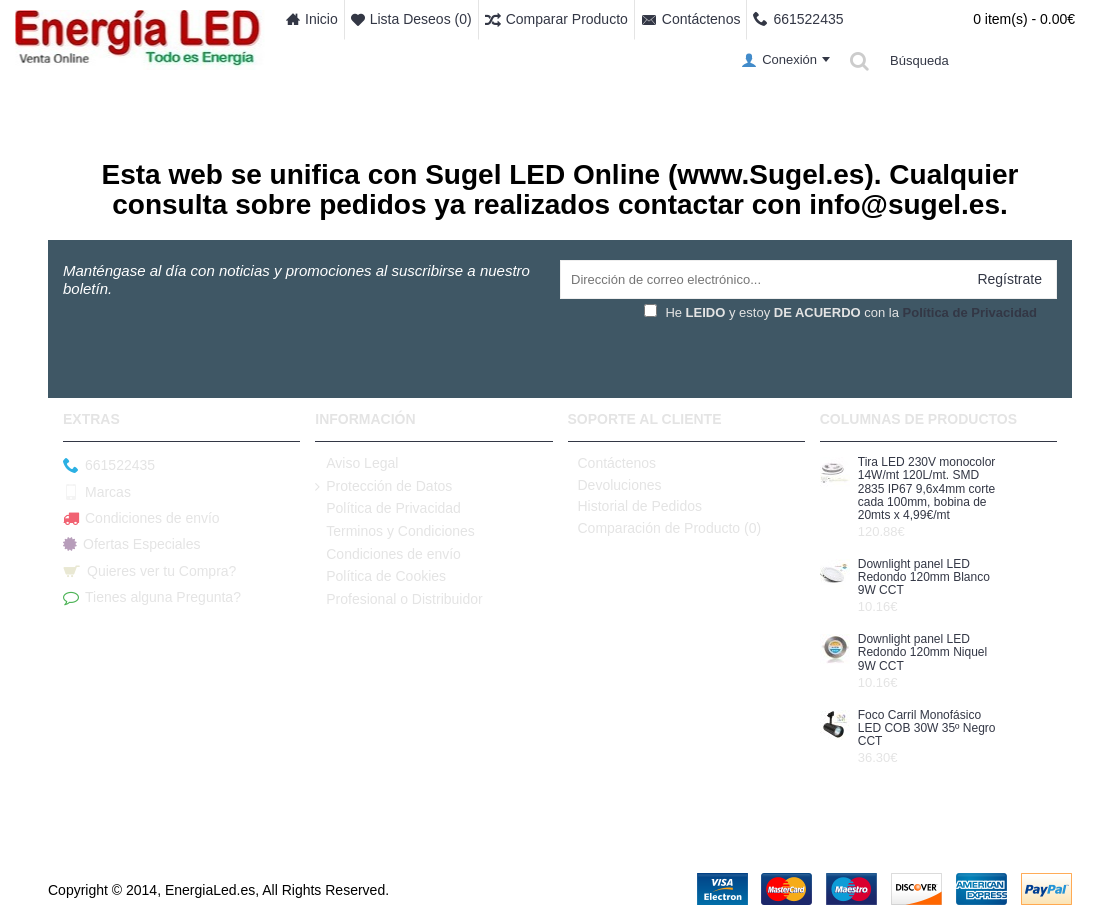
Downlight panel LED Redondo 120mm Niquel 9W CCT (922, 652)
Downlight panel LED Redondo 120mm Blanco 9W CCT (924, 577)
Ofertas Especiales (132, 545)
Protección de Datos (383, 486)
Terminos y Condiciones (395, 531)
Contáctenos (612, 463)
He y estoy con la (840, 312)
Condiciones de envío (141, 519)
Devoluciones (615, 485)
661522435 (109, 466)
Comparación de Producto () (665, 528)
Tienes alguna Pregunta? (152, 598)
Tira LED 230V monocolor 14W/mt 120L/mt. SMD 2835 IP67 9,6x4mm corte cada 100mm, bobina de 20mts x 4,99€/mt (927, 489)
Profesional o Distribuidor (398, 599)
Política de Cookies (380, 576)
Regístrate (1009, 279)
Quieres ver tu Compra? (149, 572)
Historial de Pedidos (635, 506)
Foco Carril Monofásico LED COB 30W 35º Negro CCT (927, 728)
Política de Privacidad (388, 508)
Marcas (97, 492)
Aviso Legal (356, 463)
